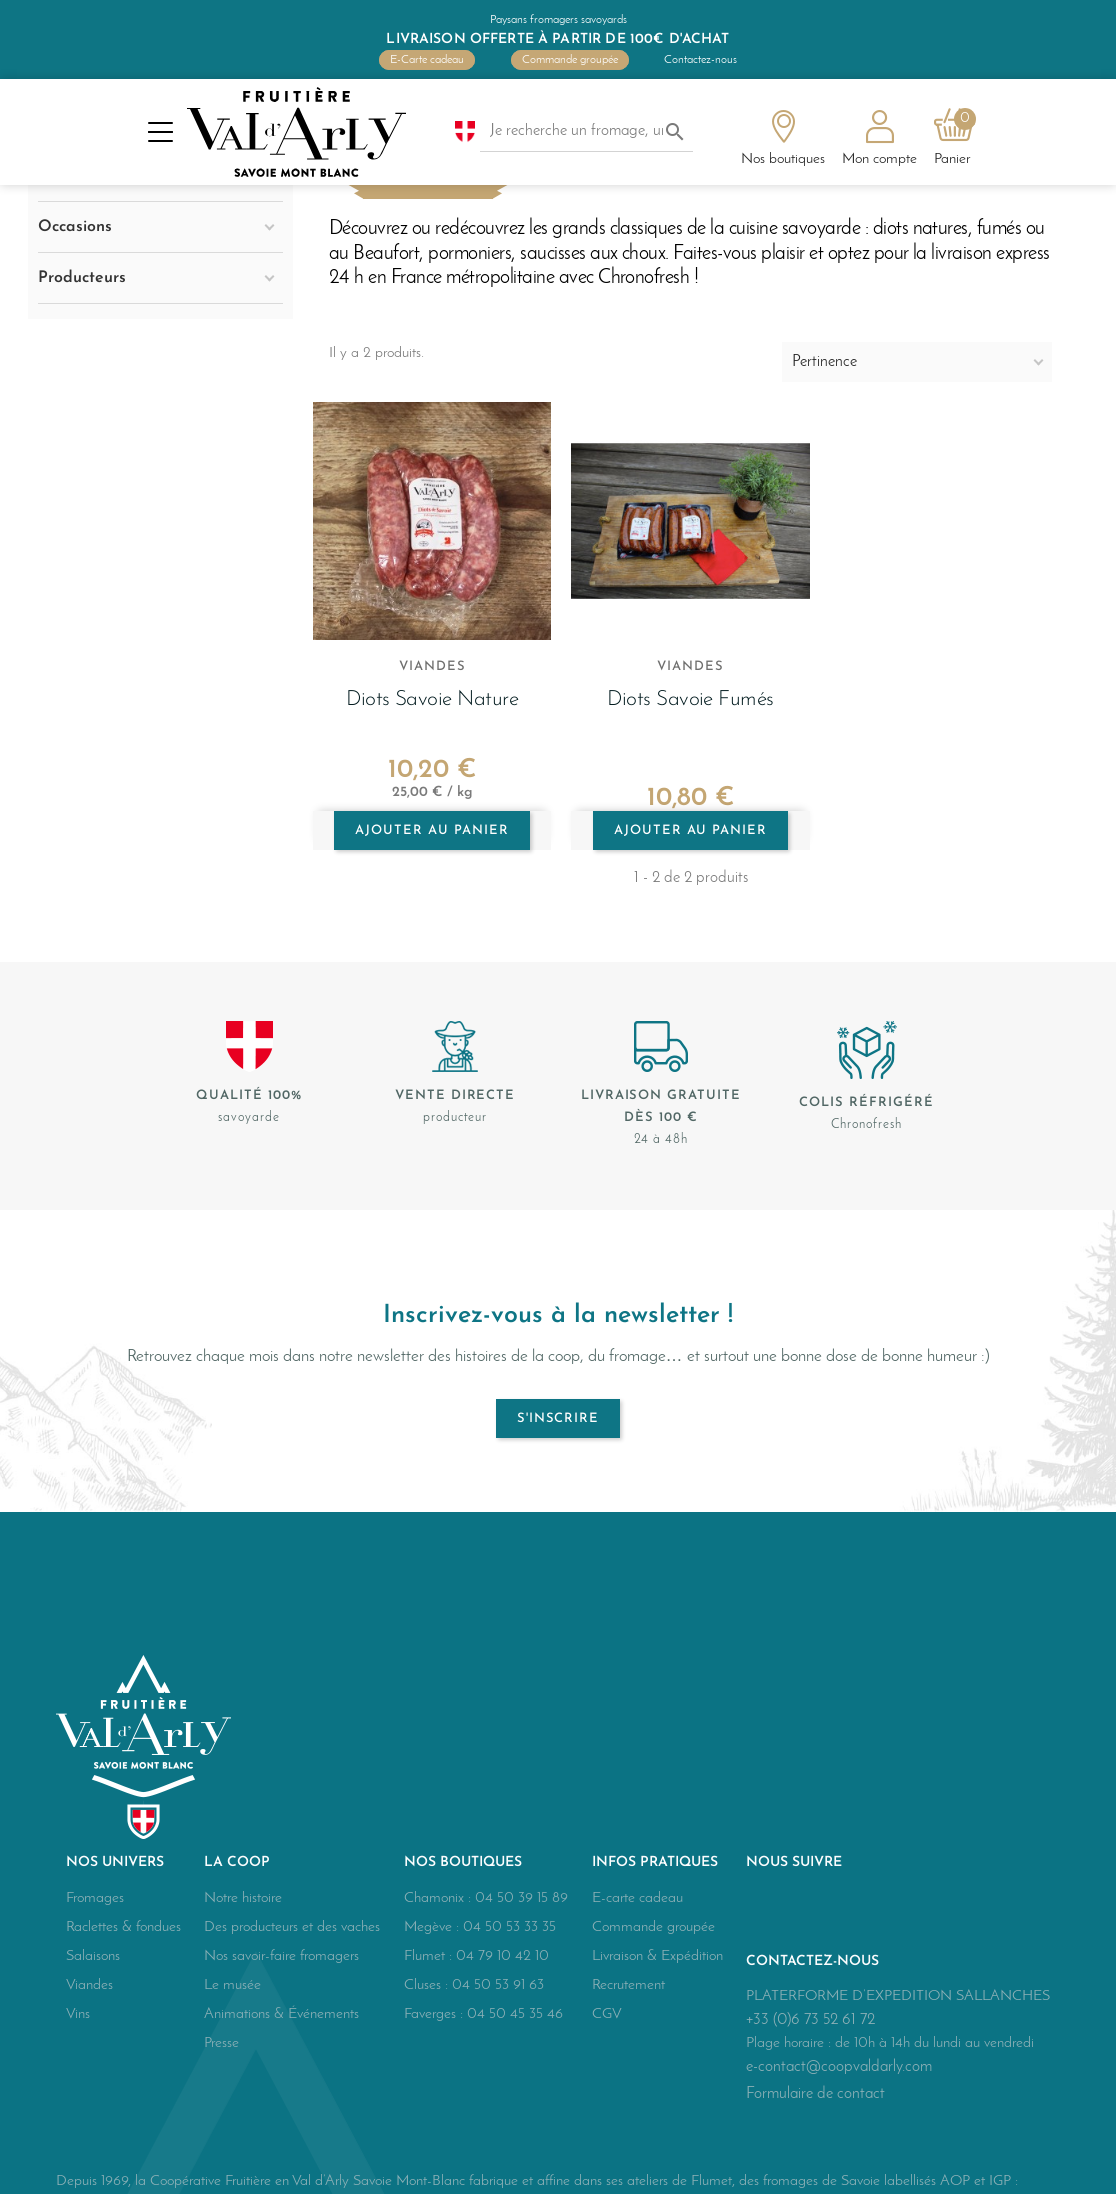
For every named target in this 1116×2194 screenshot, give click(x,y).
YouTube (856, 1910)
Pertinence (824, 362)
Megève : (433, 1927)
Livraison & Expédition (657, 1956)
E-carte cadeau (637, 1898)
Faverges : (435, 2014)
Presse (221, 2043)
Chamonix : (439, 1898)
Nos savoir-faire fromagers (281, 1956)
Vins (78, 2014)
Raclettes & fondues (123, 1927)
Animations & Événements (281, 2014)
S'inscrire (558, 1418)
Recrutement (628, 1985)
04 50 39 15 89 (521, 1898)
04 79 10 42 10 (502, 1956)
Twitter (812, 1910)
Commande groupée (570, 60)
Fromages (95, 1898)
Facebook (768, 1910)
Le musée (232, 1985)
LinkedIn (944, 1910)
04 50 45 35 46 (515, 2014)
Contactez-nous (700, 60)
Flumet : (430, 1956)
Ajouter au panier (432, 830)
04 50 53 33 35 (509, 1927)
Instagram (900, 1910)
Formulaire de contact (815, 2094)
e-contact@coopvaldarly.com (839, 2067)
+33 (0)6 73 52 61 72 (810, 2020)
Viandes (89, 1985)
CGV (607, 2014)
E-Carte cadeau (427, 60)
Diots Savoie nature (432, 699)
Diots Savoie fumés (690, 699)
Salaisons (93, 1956)
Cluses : (428, 1985)
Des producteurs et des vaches (292, 1927)
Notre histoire (243, 1898)
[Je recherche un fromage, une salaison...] (587, 131)
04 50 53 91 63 (498, 1985)
